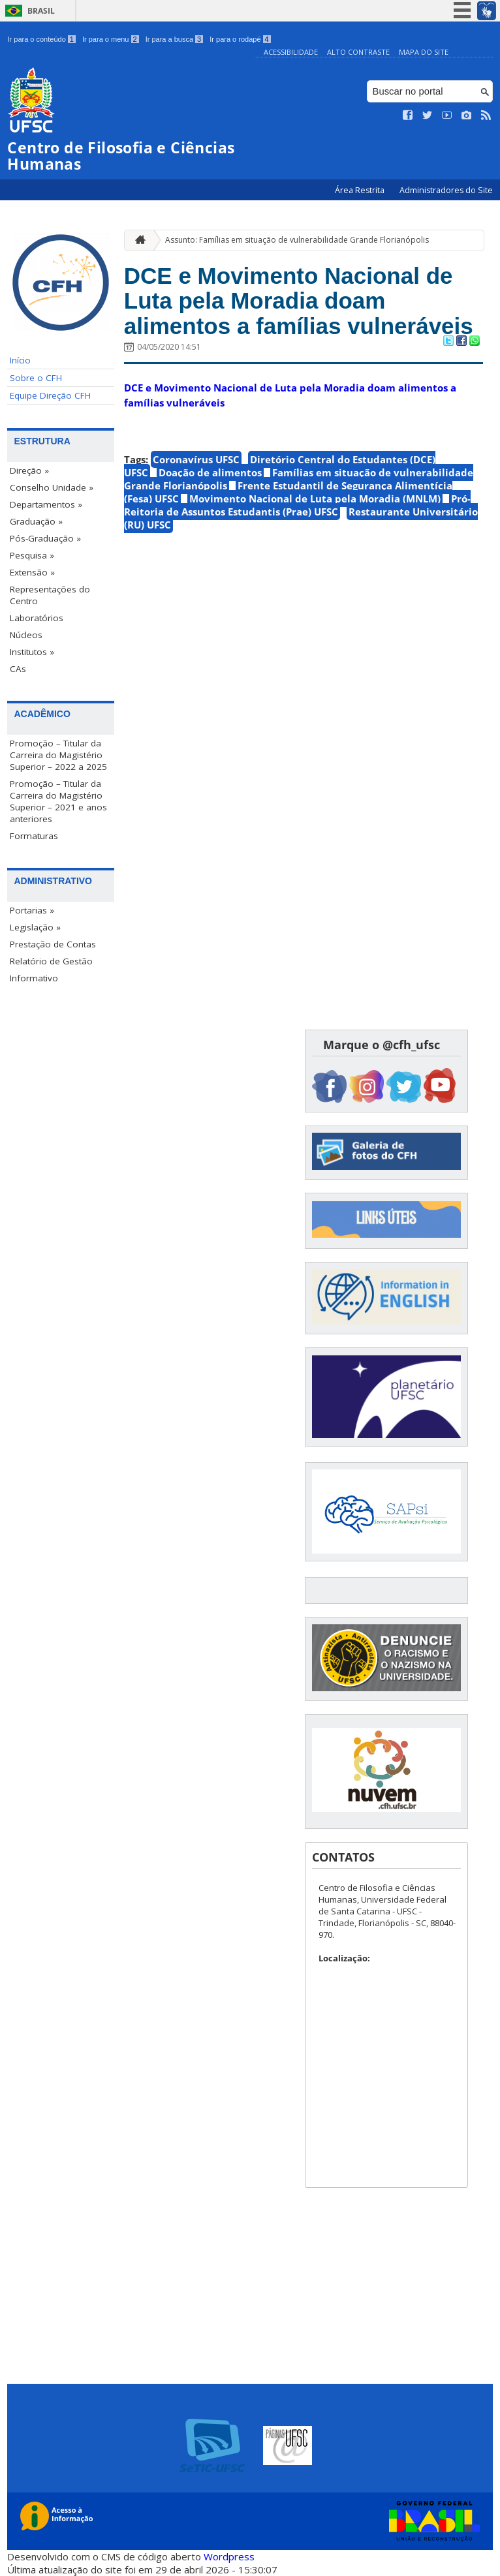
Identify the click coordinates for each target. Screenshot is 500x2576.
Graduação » (36, 521)
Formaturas (34, 836)
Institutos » (32, 652)
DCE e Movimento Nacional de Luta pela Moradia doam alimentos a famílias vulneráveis (298, 301)
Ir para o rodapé (240, 39)
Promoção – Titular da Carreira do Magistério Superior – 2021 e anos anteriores (58, 801)
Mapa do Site (423, 52)
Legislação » (35, 927)
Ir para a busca (175, 39)
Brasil (41, 10)
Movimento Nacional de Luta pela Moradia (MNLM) (315, 498)
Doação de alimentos (210, 472)
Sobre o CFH (36, 378)
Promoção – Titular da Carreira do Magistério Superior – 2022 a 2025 (58, 755)
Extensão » (32, 572)
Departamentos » (46, 504)
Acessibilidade (291, 52)
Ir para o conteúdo (41, 39)
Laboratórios (36, 618)
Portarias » (32, 910)
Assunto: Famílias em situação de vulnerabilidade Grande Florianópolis (297, 239)
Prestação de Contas (53, 944)
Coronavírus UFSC (196, 459)
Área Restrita (360, 190)
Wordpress (229, 2556)
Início (20, 360)
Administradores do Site (446, 190)
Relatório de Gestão (51, 961)
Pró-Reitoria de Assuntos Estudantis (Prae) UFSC (297, 505)
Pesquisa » (32, 555)
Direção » (29, 470)
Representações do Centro (50, 595)
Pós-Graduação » (45, 538)
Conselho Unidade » (51, 487)
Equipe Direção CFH (50, 395)
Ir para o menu (110, 39)
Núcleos (26, 635)
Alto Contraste (358, 52)
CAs (18, 669)
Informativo (34, 978)
